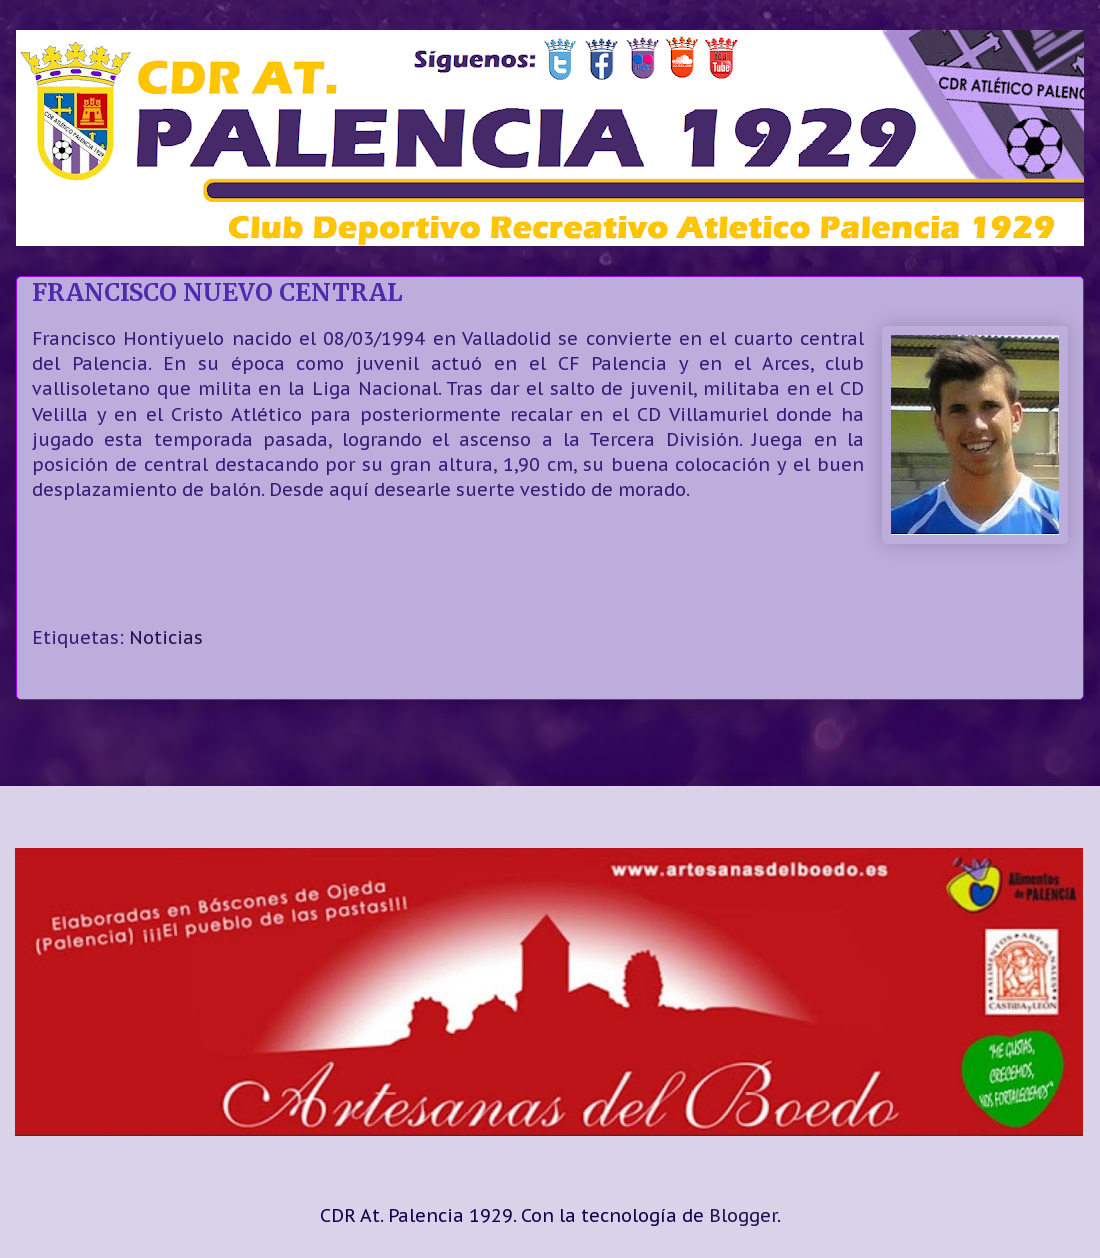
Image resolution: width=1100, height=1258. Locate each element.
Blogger (743, 1215)
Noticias (166, 637)
